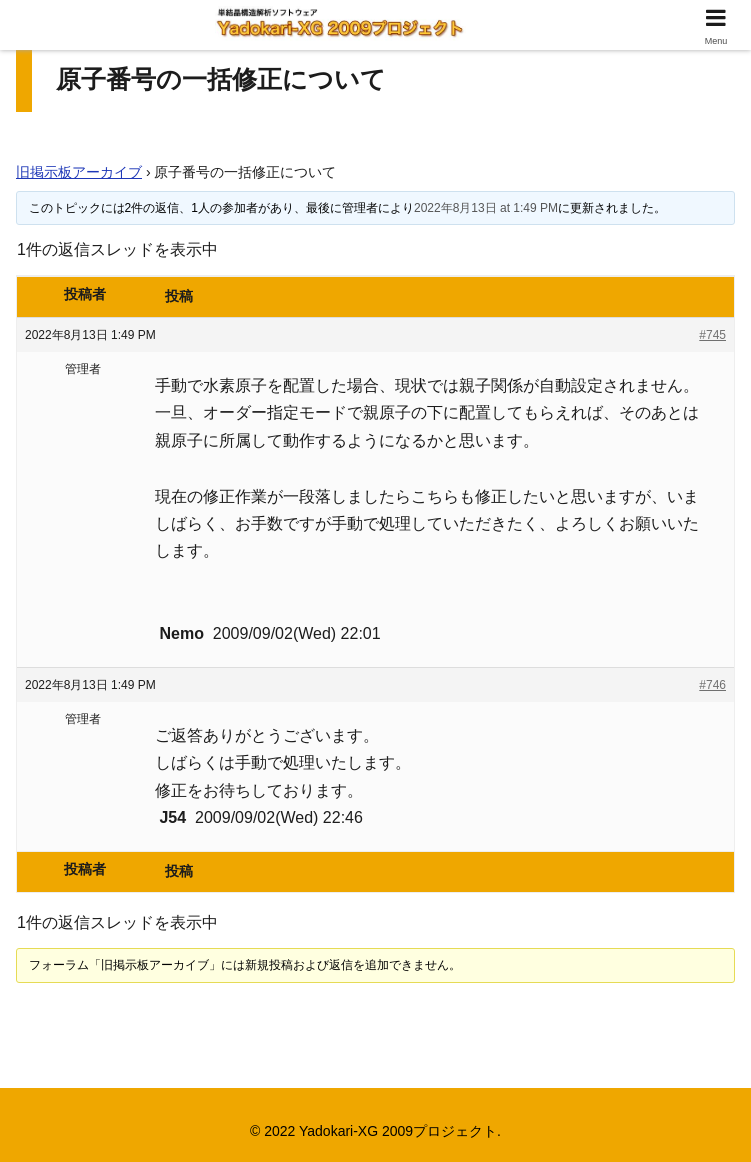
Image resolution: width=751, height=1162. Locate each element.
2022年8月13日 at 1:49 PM (486, 208)
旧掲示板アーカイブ (79, 172)
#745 (712, 335)
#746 (712, 685)
